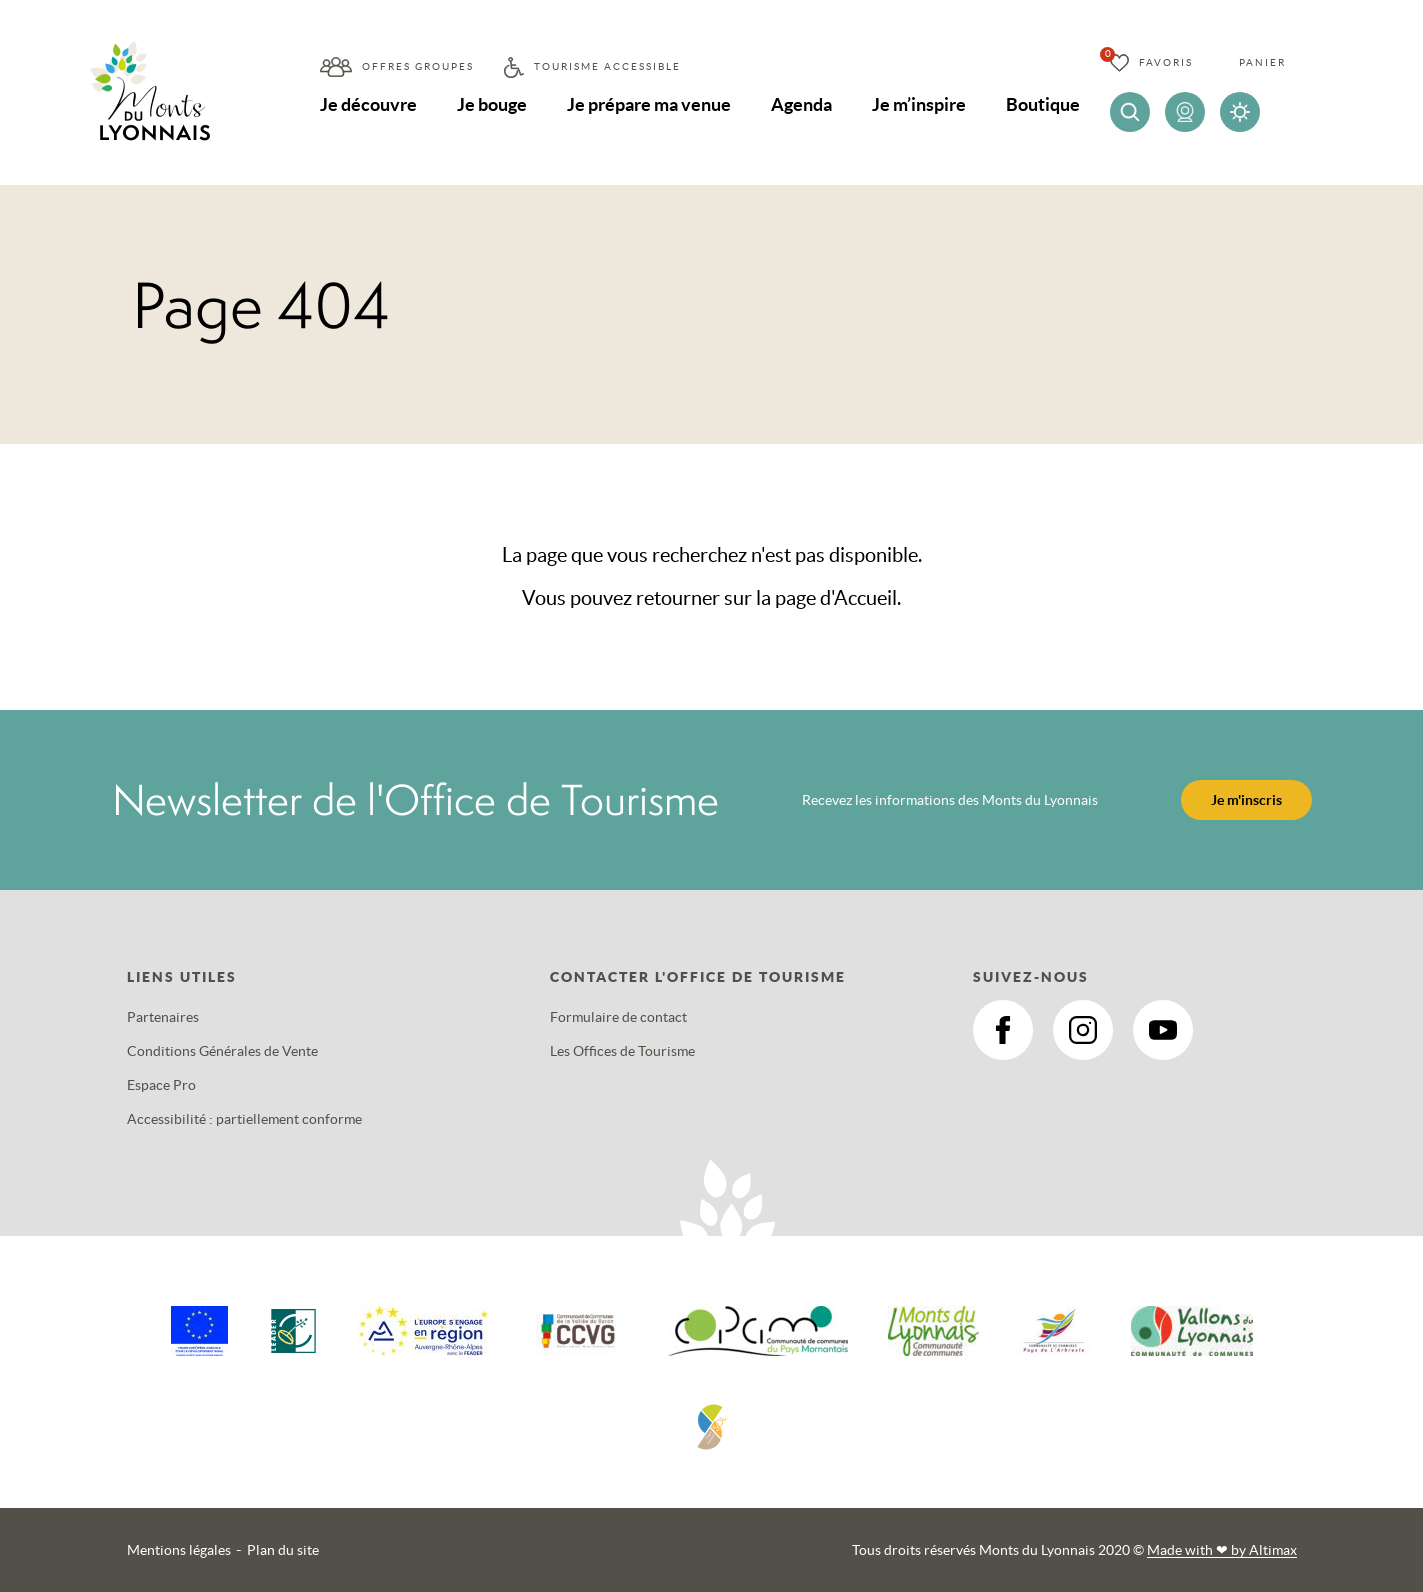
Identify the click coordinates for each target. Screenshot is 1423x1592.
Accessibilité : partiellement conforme (244, 1119)
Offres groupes (418, 66)
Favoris (1166, 62)
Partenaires (163, 1017)
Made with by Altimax (1222, 1550)
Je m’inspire (919, 104)
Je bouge (492, 104)
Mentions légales (179, 1550)
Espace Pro (161, 1085)
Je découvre (368, 104)
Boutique (1043, 104)
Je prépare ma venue (649, 104)
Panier (1262, 62)
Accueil (865, 598)
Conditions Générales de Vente (222, 1051)
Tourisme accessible (607, 66)
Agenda (801, 104)
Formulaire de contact (618, 1017)
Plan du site (283, 1550)
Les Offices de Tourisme (622, 1051)
